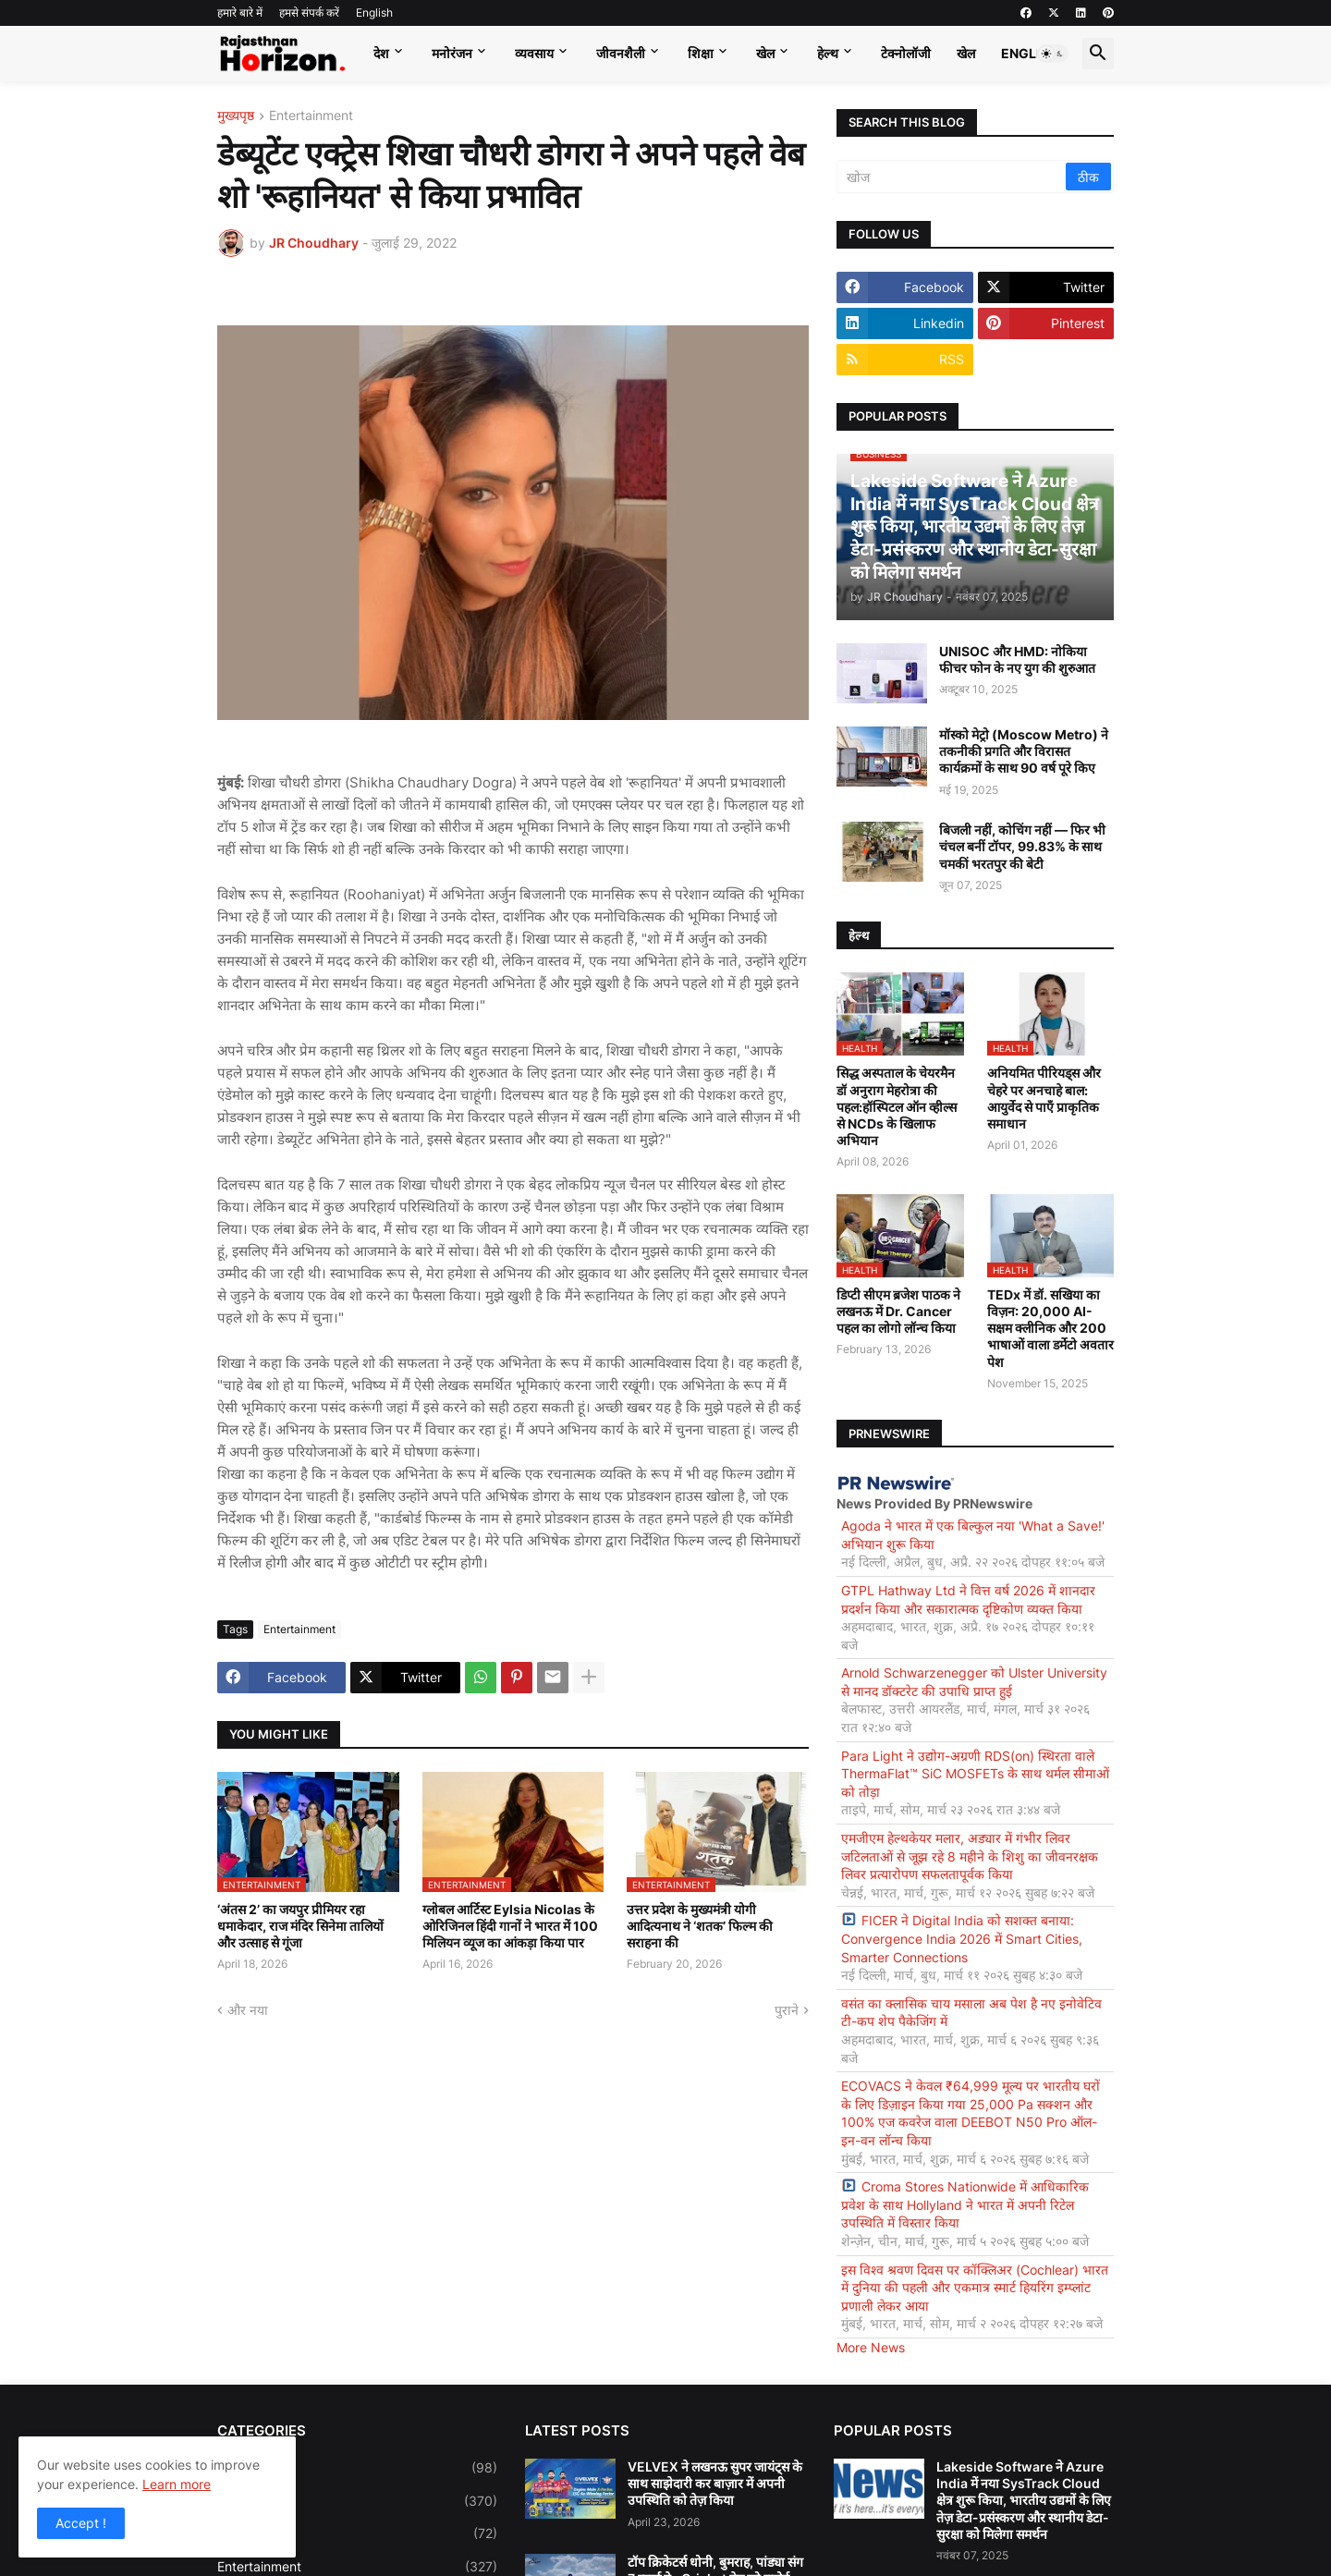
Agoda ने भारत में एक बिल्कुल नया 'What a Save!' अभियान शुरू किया (973, 1535)
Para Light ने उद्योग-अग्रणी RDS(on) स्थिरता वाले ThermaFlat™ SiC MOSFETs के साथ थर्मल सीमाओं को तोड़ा (975, 1774)
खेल (765, 53)
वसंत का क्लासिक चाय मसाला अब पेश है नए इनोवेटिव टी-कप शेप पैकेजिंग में (971, 2013)
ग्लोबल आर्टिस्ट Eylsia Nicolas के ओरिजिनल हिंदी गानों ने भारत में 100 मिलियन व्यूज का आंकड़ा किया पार (510, 1925)
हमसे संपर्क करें (309, 12)
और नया (247, 2010)
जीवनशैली (620, 53)
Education (357, 2533)
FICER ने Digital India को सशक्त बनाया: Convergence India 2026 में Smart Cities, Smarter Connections (961, 1938)
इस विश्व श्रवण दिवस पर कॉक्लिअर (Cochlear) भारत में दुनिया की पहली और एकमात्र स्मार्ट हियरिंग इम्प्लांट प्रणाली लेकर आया (974, 2288)
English (374, 12)
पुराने (787, 2010)
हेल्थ (827, 53)
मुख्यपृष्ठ (235, 116)
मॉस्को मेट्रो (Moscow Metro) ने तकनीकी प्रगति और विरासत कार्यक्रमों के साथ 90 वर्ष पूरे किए (1023, 750)
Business (357, 2501)
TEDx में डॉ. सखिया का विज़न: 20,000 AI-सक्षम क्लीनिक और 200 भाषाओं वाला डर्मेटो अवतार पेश (1050, 1328)
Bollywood (357, 2468)
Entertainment (311, 116)
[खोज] (952, 176)
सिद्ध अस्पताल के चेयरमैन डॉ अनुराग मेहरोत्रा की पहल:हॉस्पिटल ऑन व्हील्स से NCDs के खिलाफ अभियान (896, 1106)
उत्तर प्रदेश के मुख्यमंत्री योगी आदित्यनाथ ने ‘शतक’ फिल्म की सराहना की (700, 1925)
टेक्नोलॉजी (906, 53)
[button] (1052, 53)
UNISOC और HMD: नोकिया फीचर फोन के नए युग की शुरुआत (1017, 659)
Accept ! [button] (80, 2523)
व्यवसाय (534, 53)
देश (381, 53)
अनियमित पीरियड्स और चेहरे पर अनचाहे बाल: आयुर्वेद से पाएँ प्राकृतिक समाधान (1044, 1098)
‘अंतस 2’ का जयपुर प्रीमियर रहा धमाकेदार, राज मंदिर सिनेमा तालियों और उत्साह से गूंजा (300, 1925)
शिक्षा (701, 53)
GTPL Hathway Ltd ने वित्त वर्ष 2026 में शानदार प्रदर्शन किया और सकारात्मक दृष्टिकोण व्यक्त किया (968, 1599)
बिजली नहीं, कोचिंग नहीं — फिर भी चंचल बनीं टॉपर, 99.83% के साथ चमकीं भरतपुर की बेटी (1022, 846)
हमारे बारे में (240, 12)
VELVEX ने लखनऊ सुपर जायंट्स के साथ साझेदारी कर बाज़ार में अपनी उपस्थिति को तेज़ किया (715, 2483)
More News (870, 2347)
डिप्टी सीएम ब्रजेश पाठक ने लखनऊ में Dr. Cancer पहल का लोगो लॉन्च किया (898, 1311)
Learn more (176, 2484)
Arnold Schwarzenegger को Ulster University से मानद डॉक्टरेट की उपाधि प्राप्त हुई (974, 1682)
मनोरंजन (452, 53)
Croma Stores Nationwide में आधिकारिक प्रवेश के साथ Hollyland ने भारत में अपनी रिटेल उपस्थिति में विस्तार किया (965, 2204)
